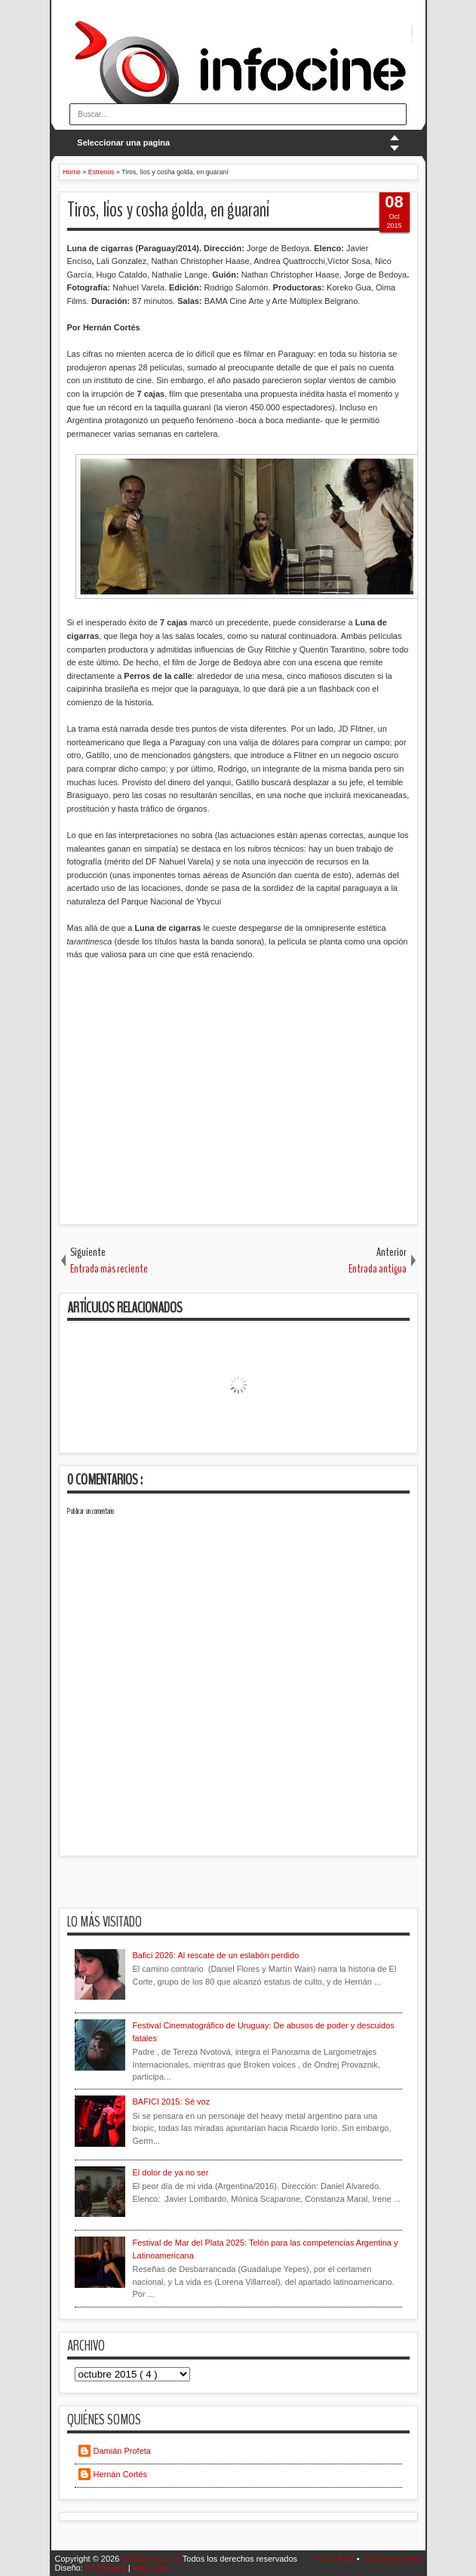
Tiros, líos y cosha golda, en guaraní (168, 210)
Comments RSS (392, 2558)
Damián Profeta (122, 2450)
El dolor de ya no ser (171, 2172)
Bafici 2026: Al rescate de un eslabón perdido (216, 1955)
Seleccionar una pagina (123, 142)
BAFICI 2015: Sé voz (171, 2101)
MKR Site (150, 2567)
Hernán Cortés (121, 2474)
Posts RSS (335, 2558)
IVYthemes (106, 2567)
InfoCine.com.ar (152, 2558)
